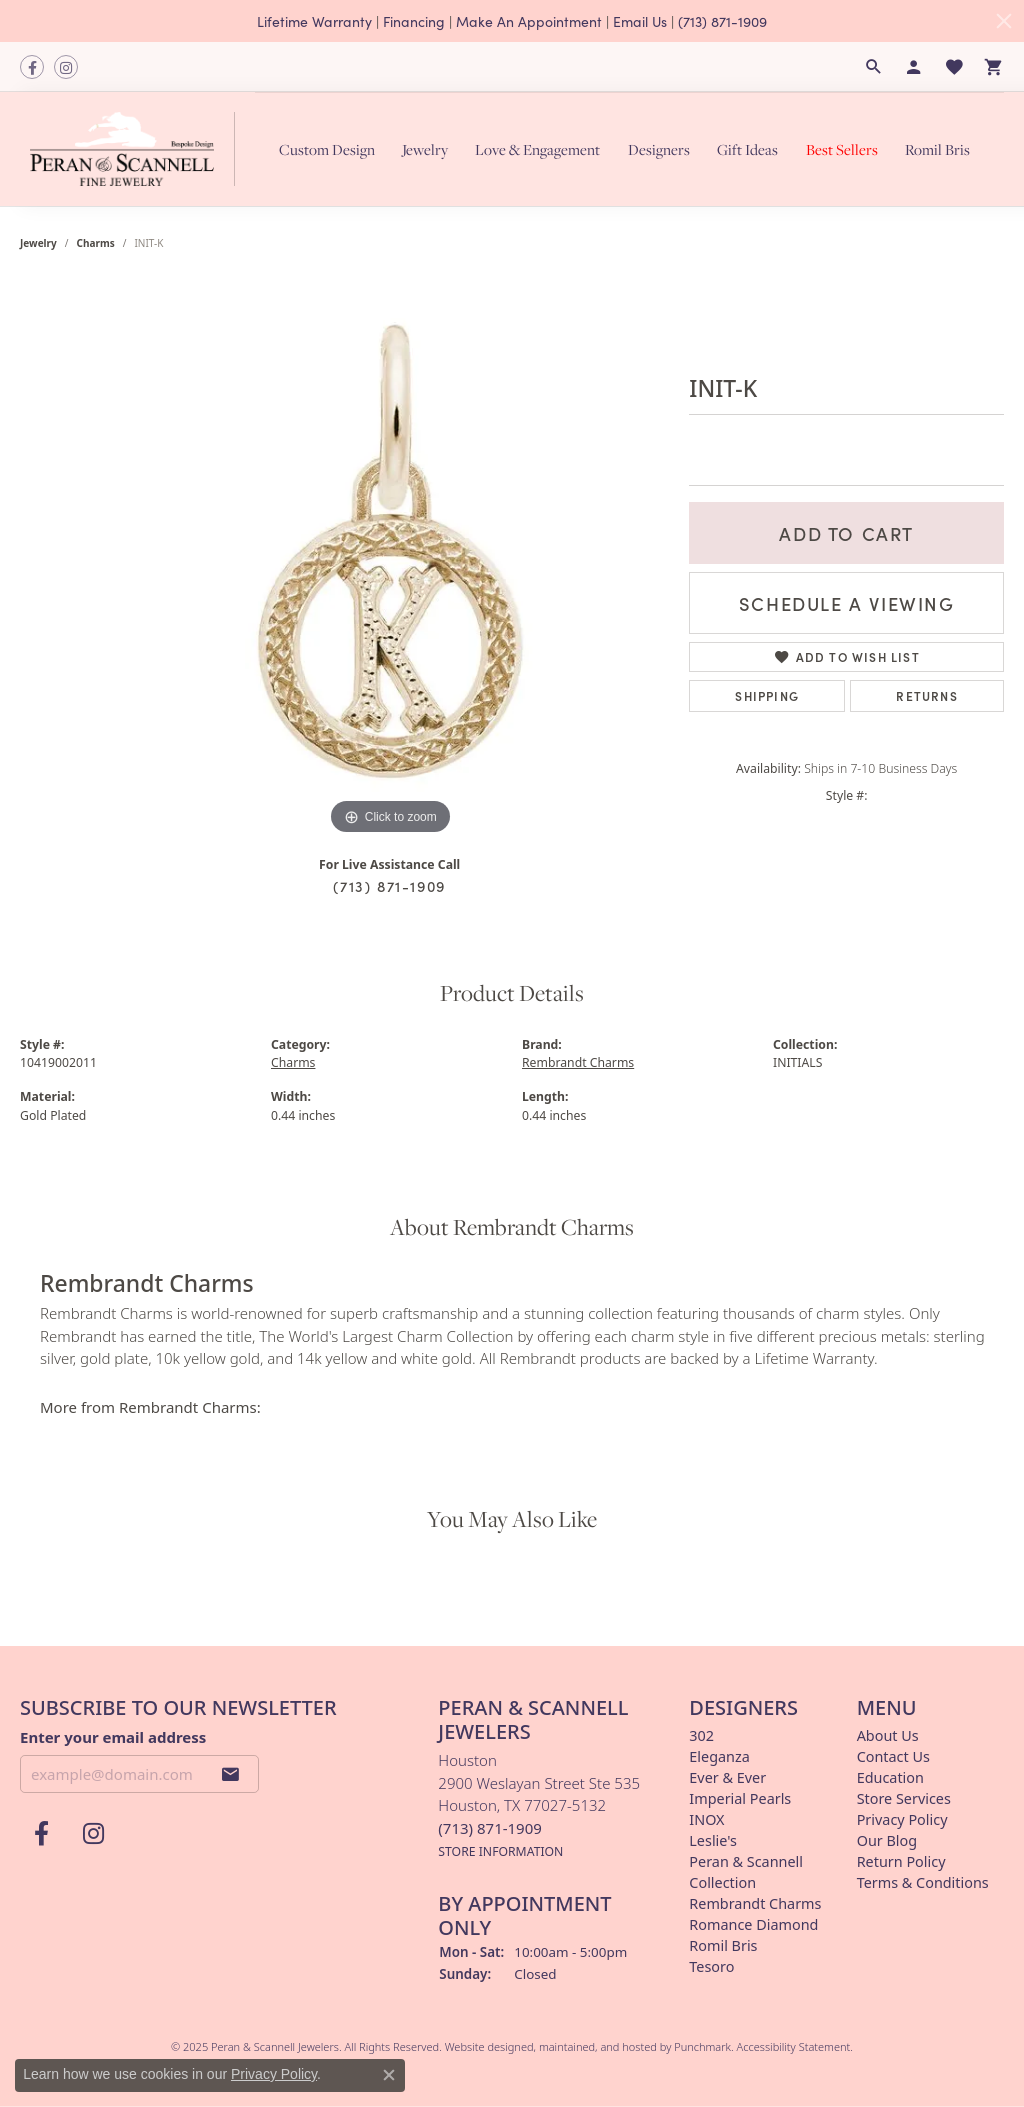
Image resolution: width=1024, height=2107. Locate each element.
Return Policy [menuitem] (901, 1861)
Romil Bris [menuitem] (723, 1945)
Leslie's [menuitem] (713, 1840)
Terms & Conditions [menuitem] (923, 1882)
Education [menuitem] (890, 1777)
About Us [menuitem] (888, 1735)
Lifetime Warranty (314, 21)
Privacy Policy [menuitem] (902, 1819)
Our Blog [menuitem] (887, 1840)
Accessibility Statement (794, 2046)
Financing (414, 21)
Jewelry (425, 149)
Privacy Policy (274, 2074)
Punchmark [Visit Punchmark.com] (702, 2046)
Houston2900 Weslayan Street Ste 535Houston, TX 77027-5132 (539, 1805)
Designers (659, 149)
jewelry (38, 243)
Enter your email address (113, 1737)
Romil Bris (937, 149)
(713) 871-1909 (722, 21)
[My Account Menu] (914, 67)
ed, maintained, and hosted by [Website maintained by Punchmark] (597, 2046)
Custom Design (327, 149)
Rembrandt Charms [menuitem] (755, 1903)
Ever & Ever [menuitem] (727, 1777)
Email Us (640, 21)
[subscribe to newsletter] (231, 1774)
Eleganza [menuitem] (719, 1756)
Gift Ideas (747, 149)
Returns (926, 695)
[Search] (874, 67)
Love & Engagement (537, 149)
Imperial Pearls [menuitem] (740, 1798)
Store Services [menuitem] (904, 1798)
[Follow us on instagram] (66, 67)
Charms (96, 243)
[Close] (1004, 21)
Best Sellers (842, 149)
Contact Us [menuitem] (893, 1756)
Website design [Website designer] (483, 2046)
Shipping (767, 695)
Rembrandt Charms (578, 1062)
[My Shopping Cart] (994, 67)
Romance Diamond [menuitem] (753, 1924)
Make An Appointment (529, 21)
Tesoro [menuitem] (711, 1966)
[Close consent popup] (389, 2075)
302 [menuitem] (701, 1735)
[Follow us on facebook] (32, 67)
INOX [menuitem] (706, 1819)
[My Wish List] (954, 67)
